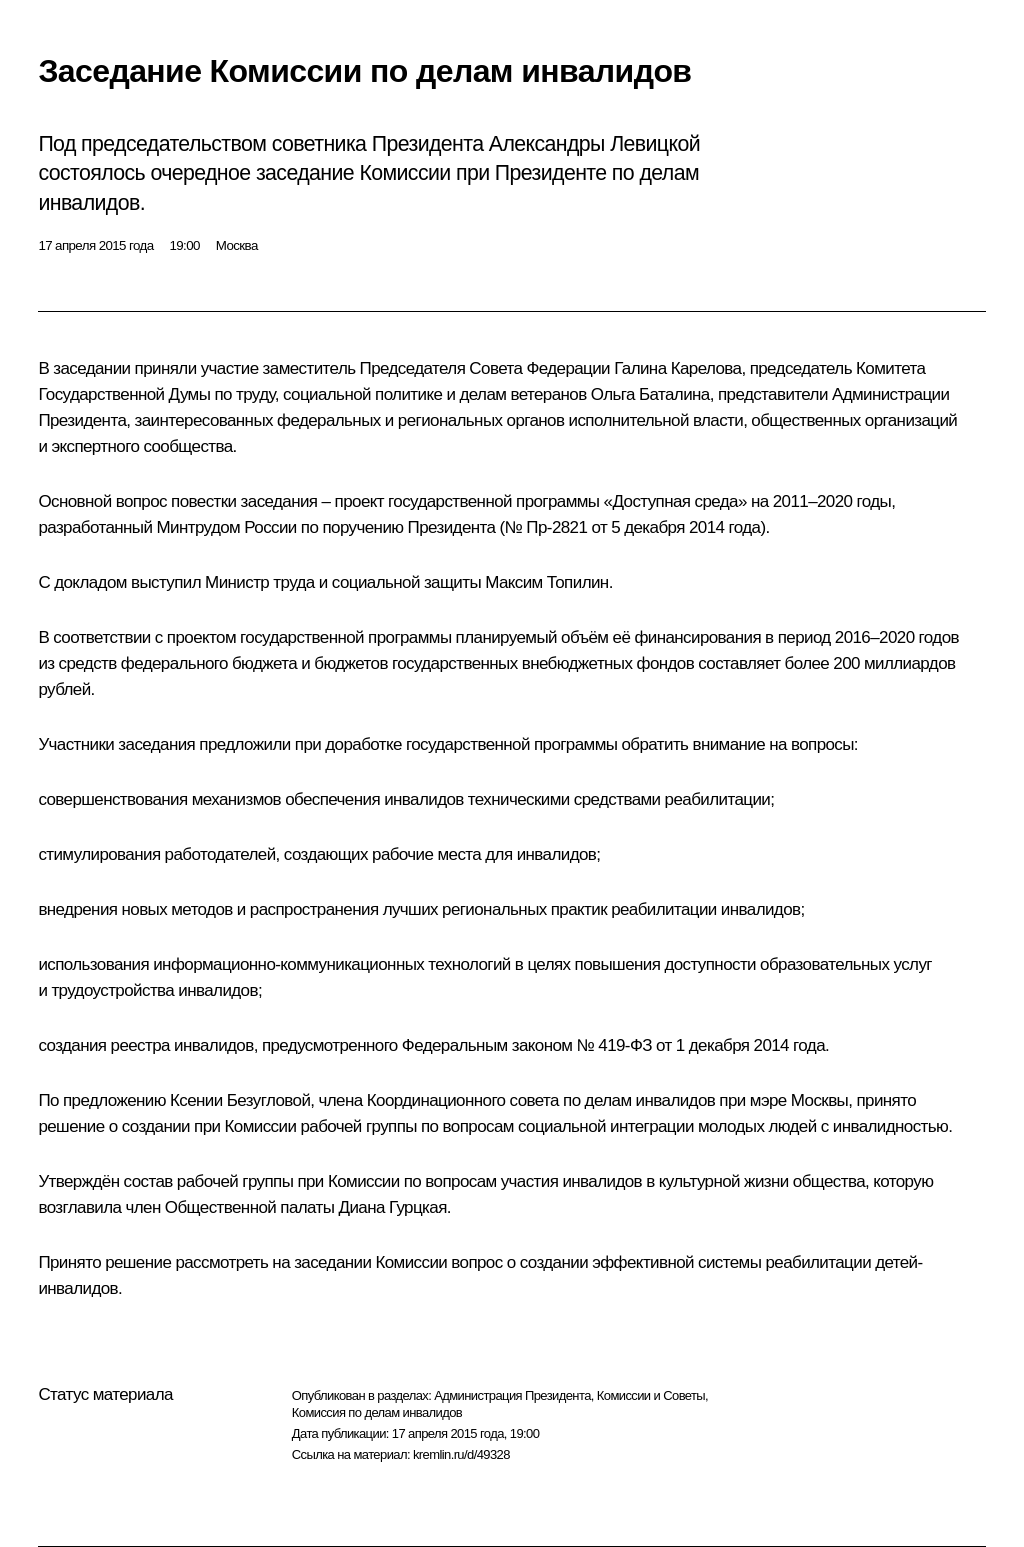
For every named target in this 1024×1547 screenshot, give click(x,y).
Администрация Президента (512, 1395)
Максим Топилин (546, 582)
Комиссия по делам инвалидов (377, 1412)
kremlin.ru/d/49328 (461, 1454)
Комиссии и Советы (651, 1395)
